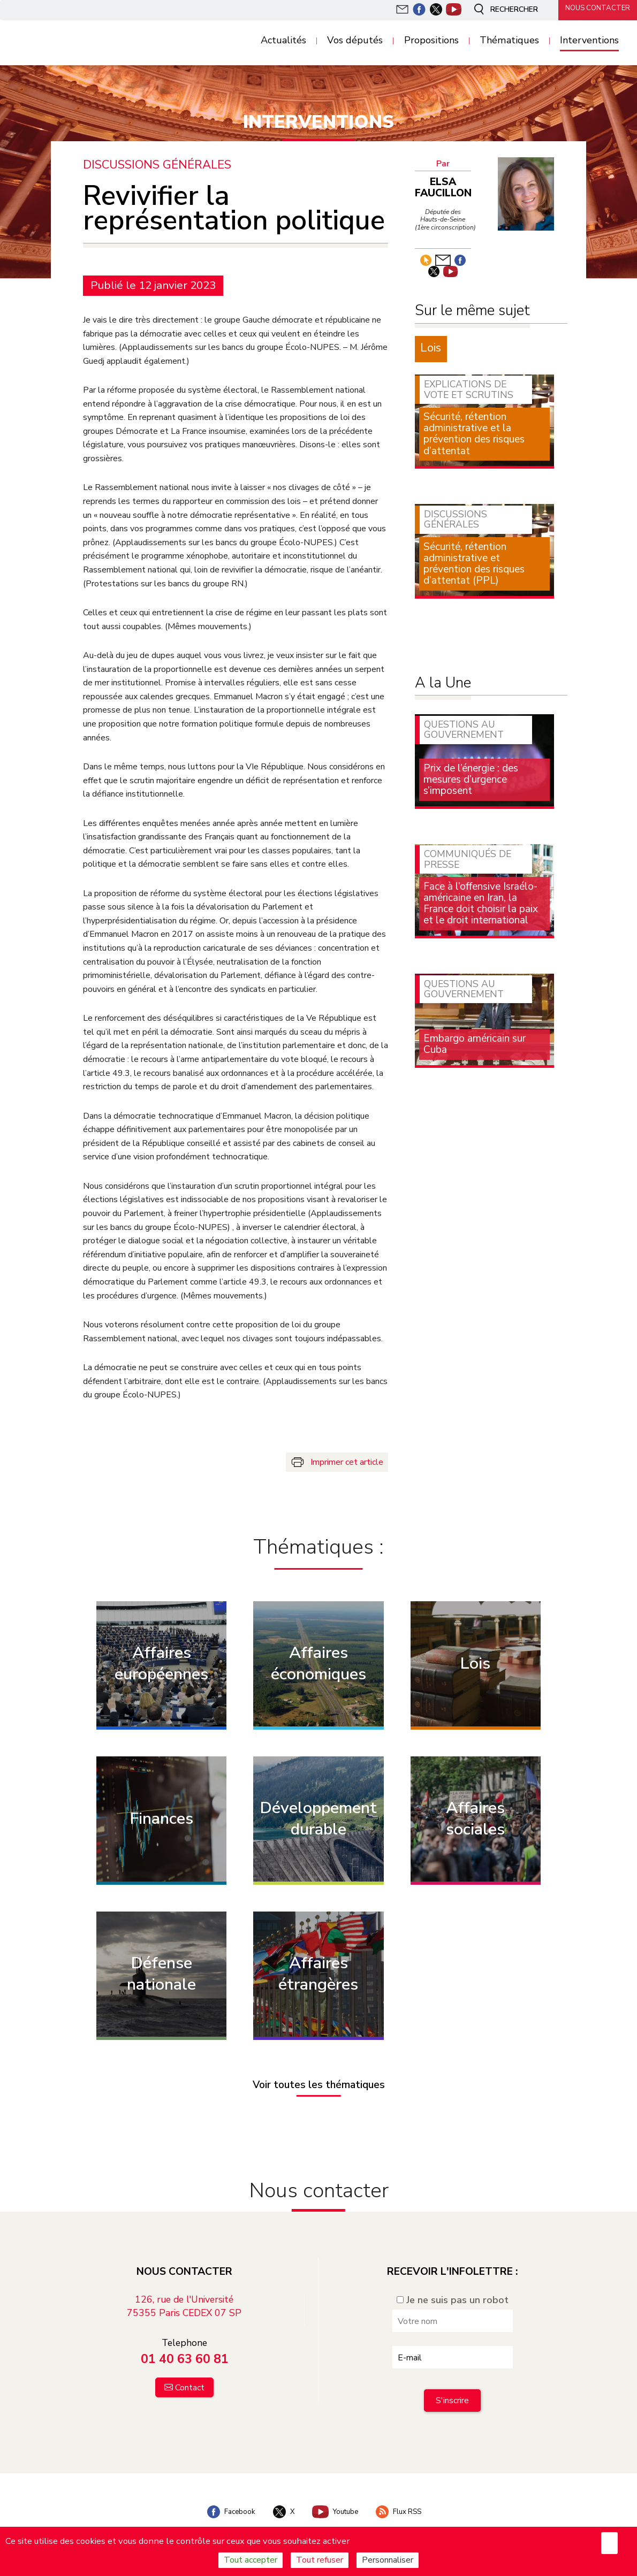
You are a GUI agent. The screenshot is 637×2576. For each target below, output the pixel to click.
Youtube (336, 2507)
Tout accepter (250, 2560)
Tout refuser (319, 2560)
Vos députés (355, 41)
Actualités (283, 41)
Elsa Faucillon (443, 187)
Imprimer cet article (346, 1461)
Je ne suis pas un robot (453, 2295)
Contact (189, 2383)
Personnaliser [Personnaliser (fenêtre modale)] (387, 2560)
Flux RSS (404, 2507)
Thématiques (509, 41)
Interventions (589, 41)
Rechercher (500, 10)
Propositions (431, 41)
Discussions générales (158, 164)
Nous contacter (594, 9)
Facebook (225, 2507)
